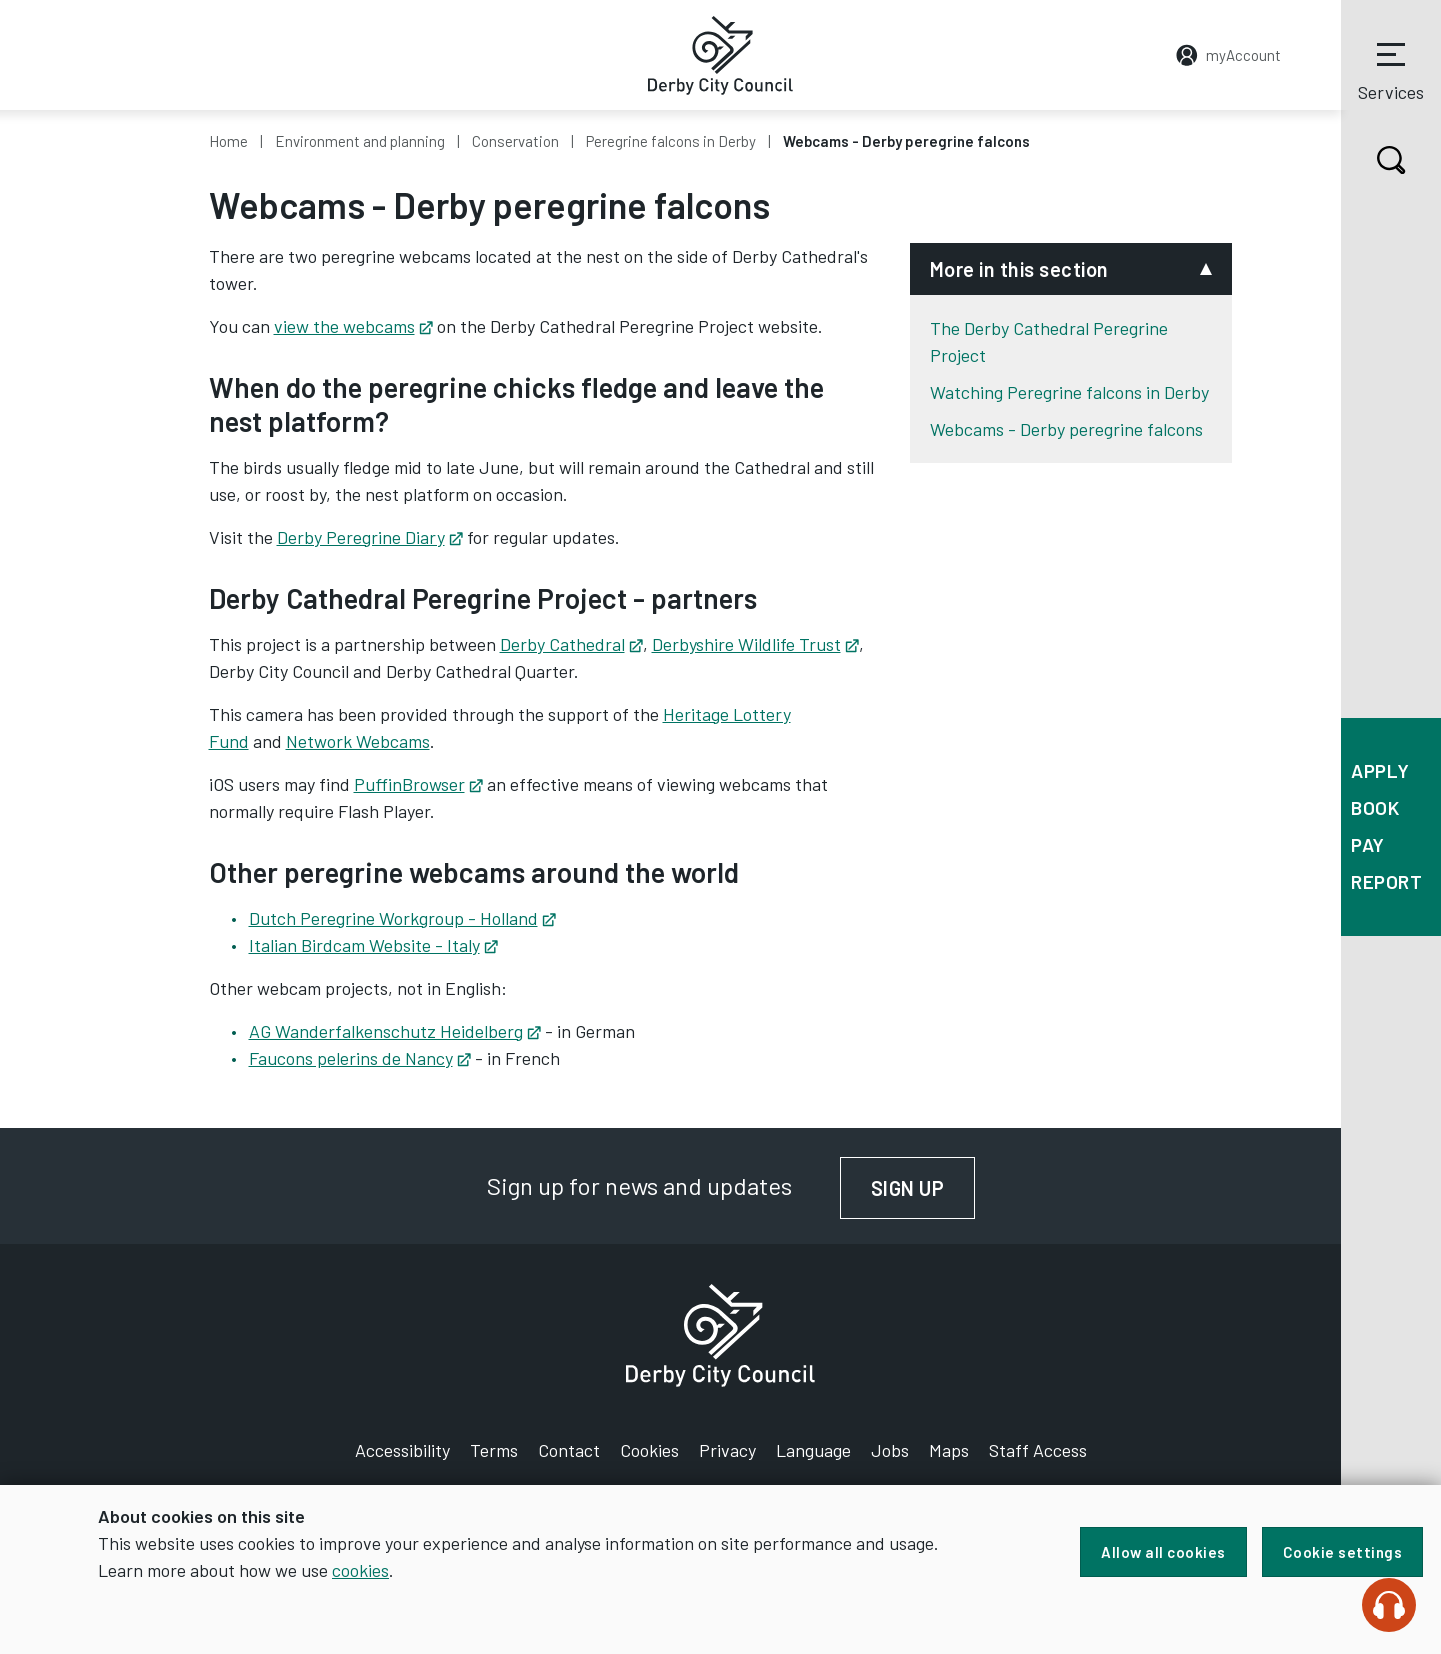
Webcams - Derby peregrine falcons (1066, 429)
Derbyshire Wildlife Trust (755, 644)
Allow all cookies (1163, 1552)
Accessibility (402, 1450)
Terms (494, 1450)
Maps (949, 1450)
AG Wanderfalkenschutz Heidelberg (395, 1031)
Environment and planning (360, 141)
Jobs (890, 1450)
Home (228, 141)
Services (1391, 69)
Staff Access (1038, 1450)
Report (1386, 881)
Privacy (727, 1450)
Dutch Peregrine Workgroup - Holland (402, 918)
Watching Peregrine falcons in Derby (1069, 392)
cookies (360, 1570)
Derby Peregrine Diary (370, 537)
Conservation (515, 141)
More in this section (1019, 269)
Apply (1380, 770)
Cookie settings (1343, 1552)
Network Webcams (358, 741)
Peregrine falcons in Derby (671, 141)
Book (1375, 807)
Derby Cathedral (571, 644)
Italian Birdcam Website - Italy (373, 945)
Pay (1368, 844)
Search (1373, 160)
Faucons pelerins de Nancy (360, 1058)
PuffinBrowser (418, 784)
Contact (569, 1450)
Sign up (923, 1188)
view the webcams (353, 326)
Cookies (649, 1450)
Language (813, 1450)
